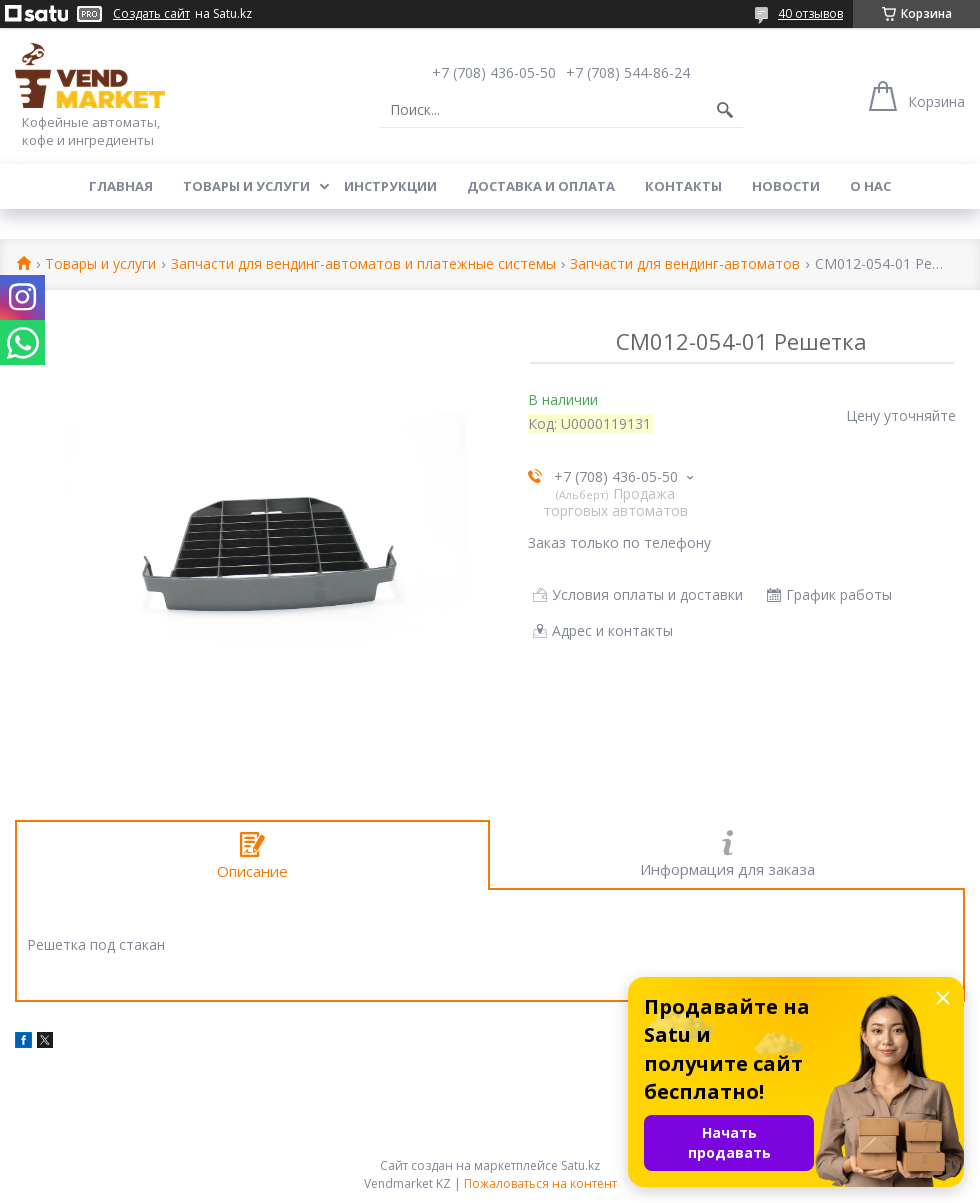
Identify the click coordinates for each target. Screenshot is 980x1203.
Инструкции (390, 186)
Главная (121, 186)
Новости (786, 186)
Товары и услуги (246, 186)
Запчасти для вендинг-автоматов (685, 264)
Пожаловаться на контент (540, 1183)
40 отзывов (810, 13)
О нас (870, 186)
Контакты (683, 186)
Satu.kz (580, 1165)
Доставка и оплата (541, 186)
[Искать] (725, 110)
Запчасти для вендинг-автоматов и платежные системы (363, 264)
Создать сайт (151, 14)
